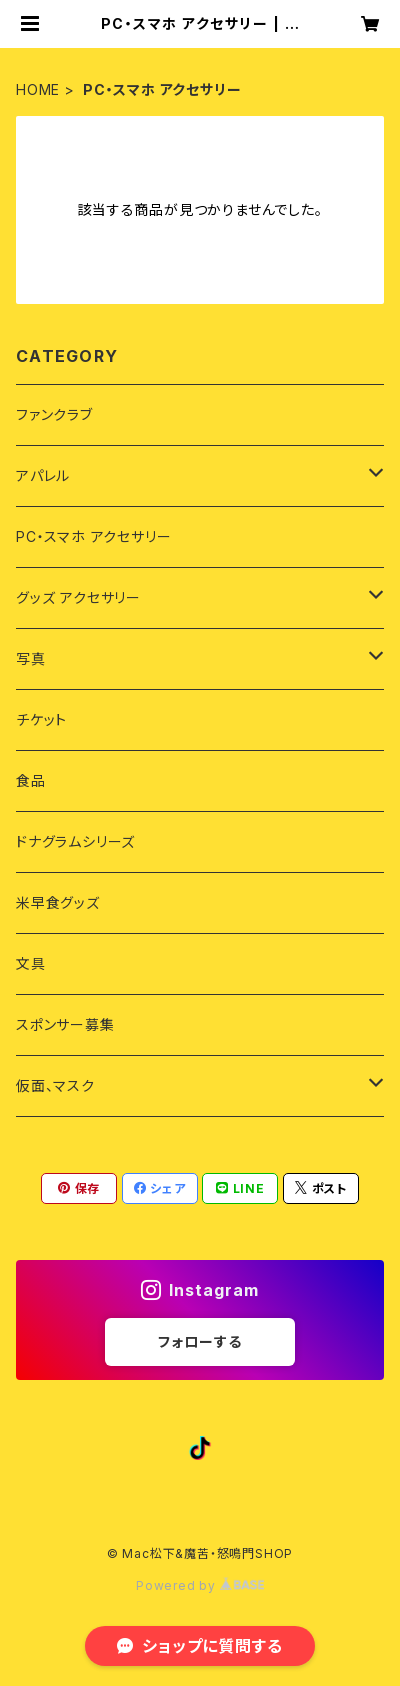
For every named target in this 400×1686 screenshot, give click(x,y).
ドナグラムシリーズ (75, 841)
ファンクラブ (54, 414)
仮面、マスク (55, 1085)
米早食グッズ (58, 902)
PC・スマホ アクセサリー (93, 536)
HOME (38, 89)
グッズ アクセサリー (78, 597)
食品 (31, 780)
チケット (41, 719)
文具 (31, 963)
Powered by (200, 1585)
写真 (31, 658)
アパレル (43, 475)
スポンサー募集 (65, 1024)
